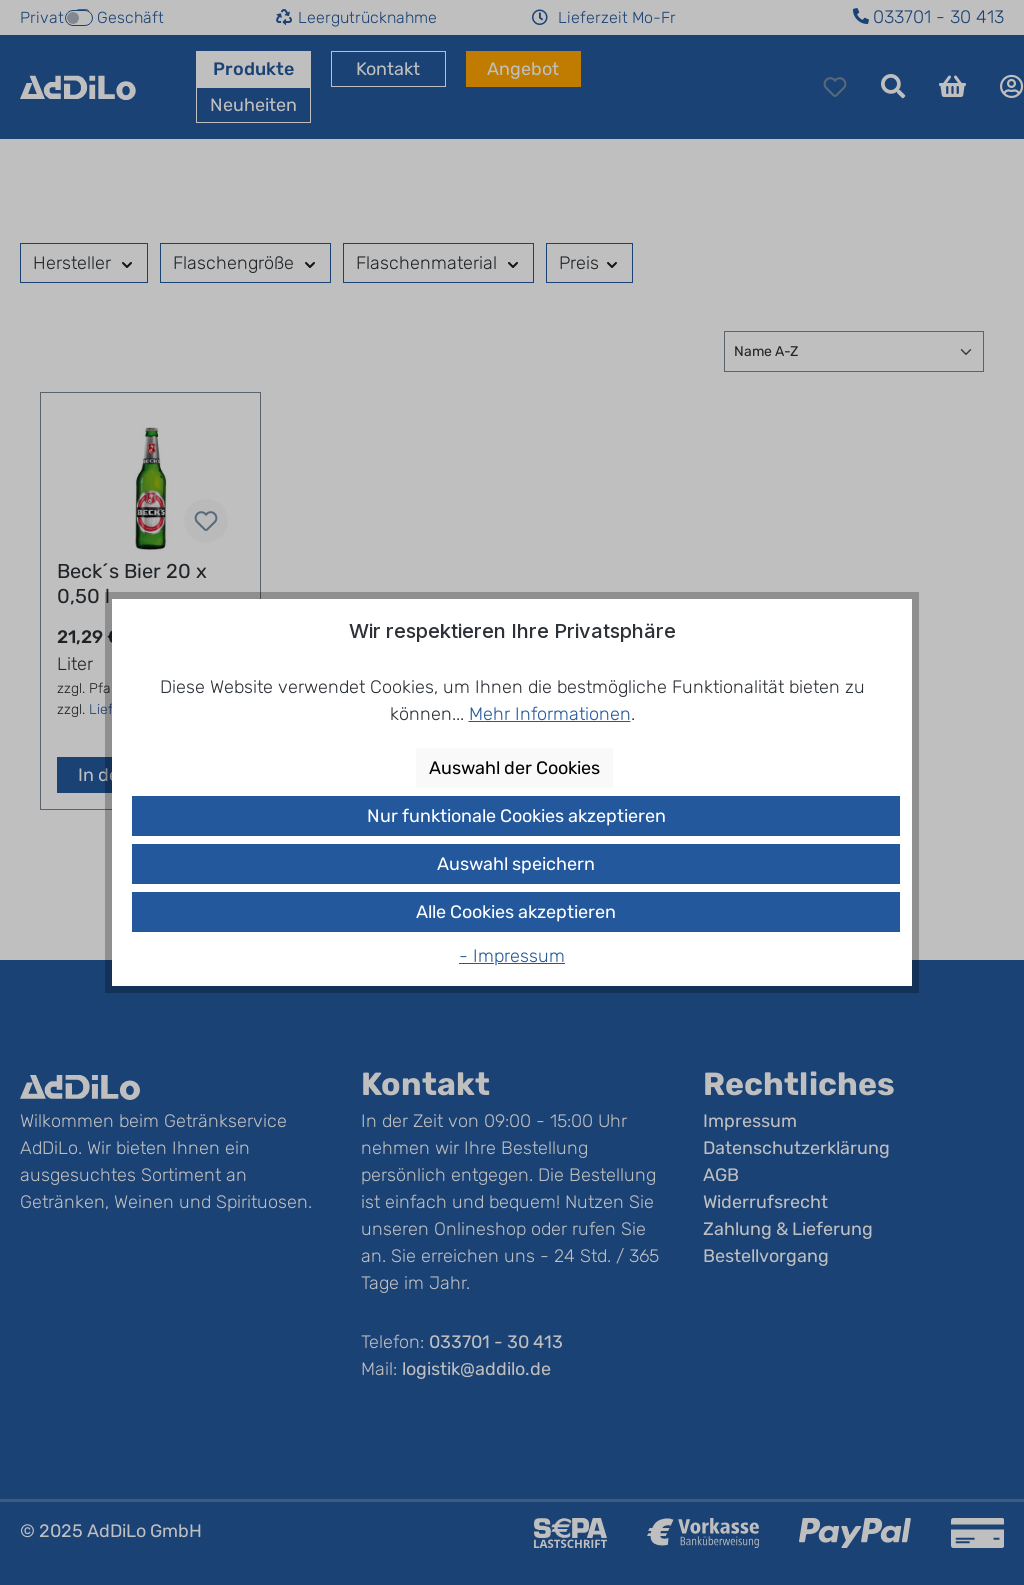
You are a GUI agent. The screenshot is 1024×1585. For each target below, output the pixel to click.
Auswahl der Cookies (514, 768)
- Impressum (512, 956)
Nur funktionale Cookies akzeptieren (516, 816)
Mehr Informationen (550, 714)
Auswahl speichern (516, 864)
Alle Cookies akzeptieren (516, 912)
